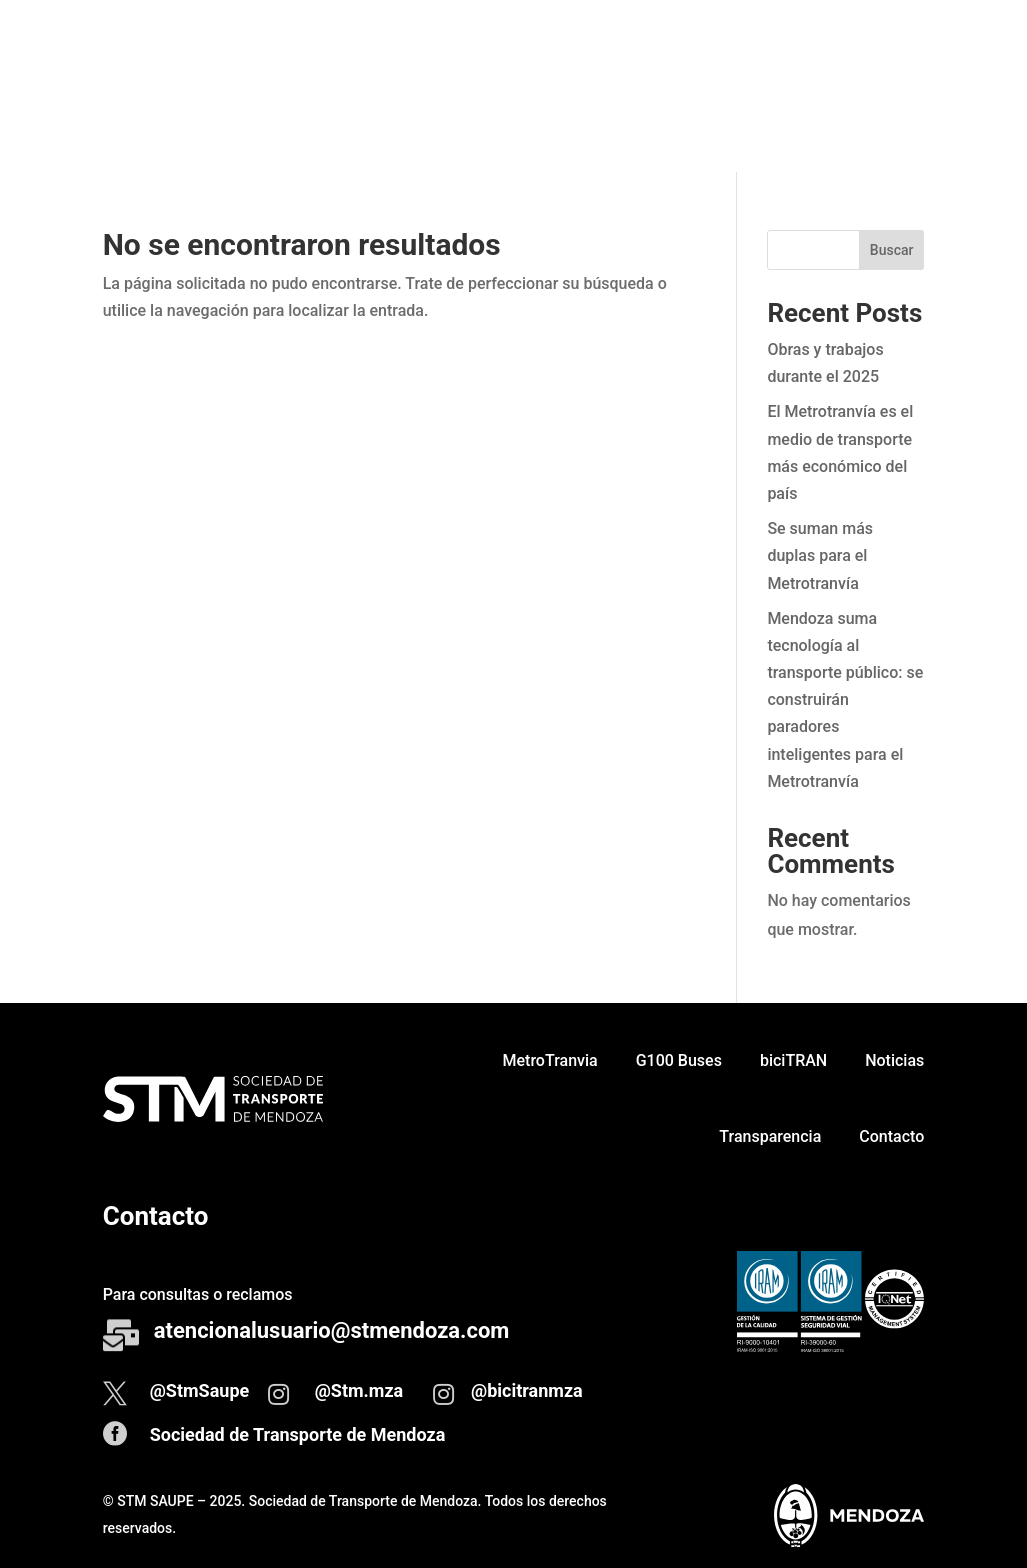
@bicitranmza (527, 1390)
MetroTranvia (550, 47)
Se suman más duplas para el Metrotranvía (820, 555)
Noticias (894, 47)
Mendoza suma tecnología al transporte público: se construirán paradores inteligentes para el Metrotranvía (845, 700)
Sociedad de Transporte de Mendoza (298, 1434)
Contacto (891, 123)
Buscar (892, 250)
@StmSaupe (200, 1390)
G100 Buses (679, 47)
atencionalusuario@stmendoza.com (332, 1330)
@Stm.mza (359, 1390)
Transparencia (770, 123)
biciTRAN (793, 47)
